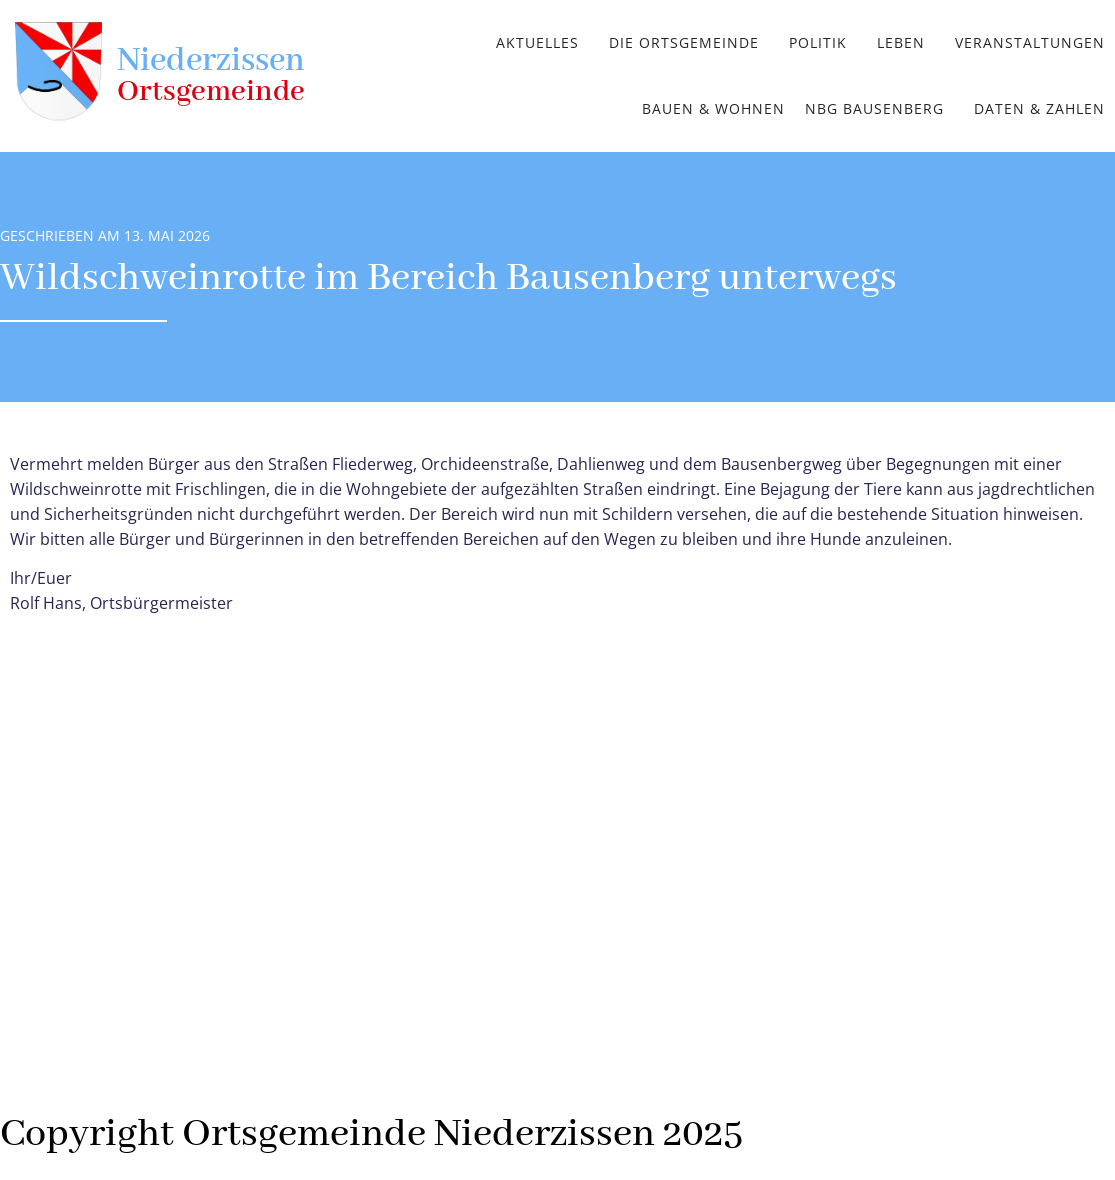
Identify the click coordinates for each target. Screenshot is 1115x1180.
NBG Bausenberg (874, 108)
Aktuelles (537, 42)
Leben (901, 42)
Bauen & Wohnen (713, 108)
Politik (818, 42)
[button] (542, 43)
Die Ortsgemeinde (684, 42)
